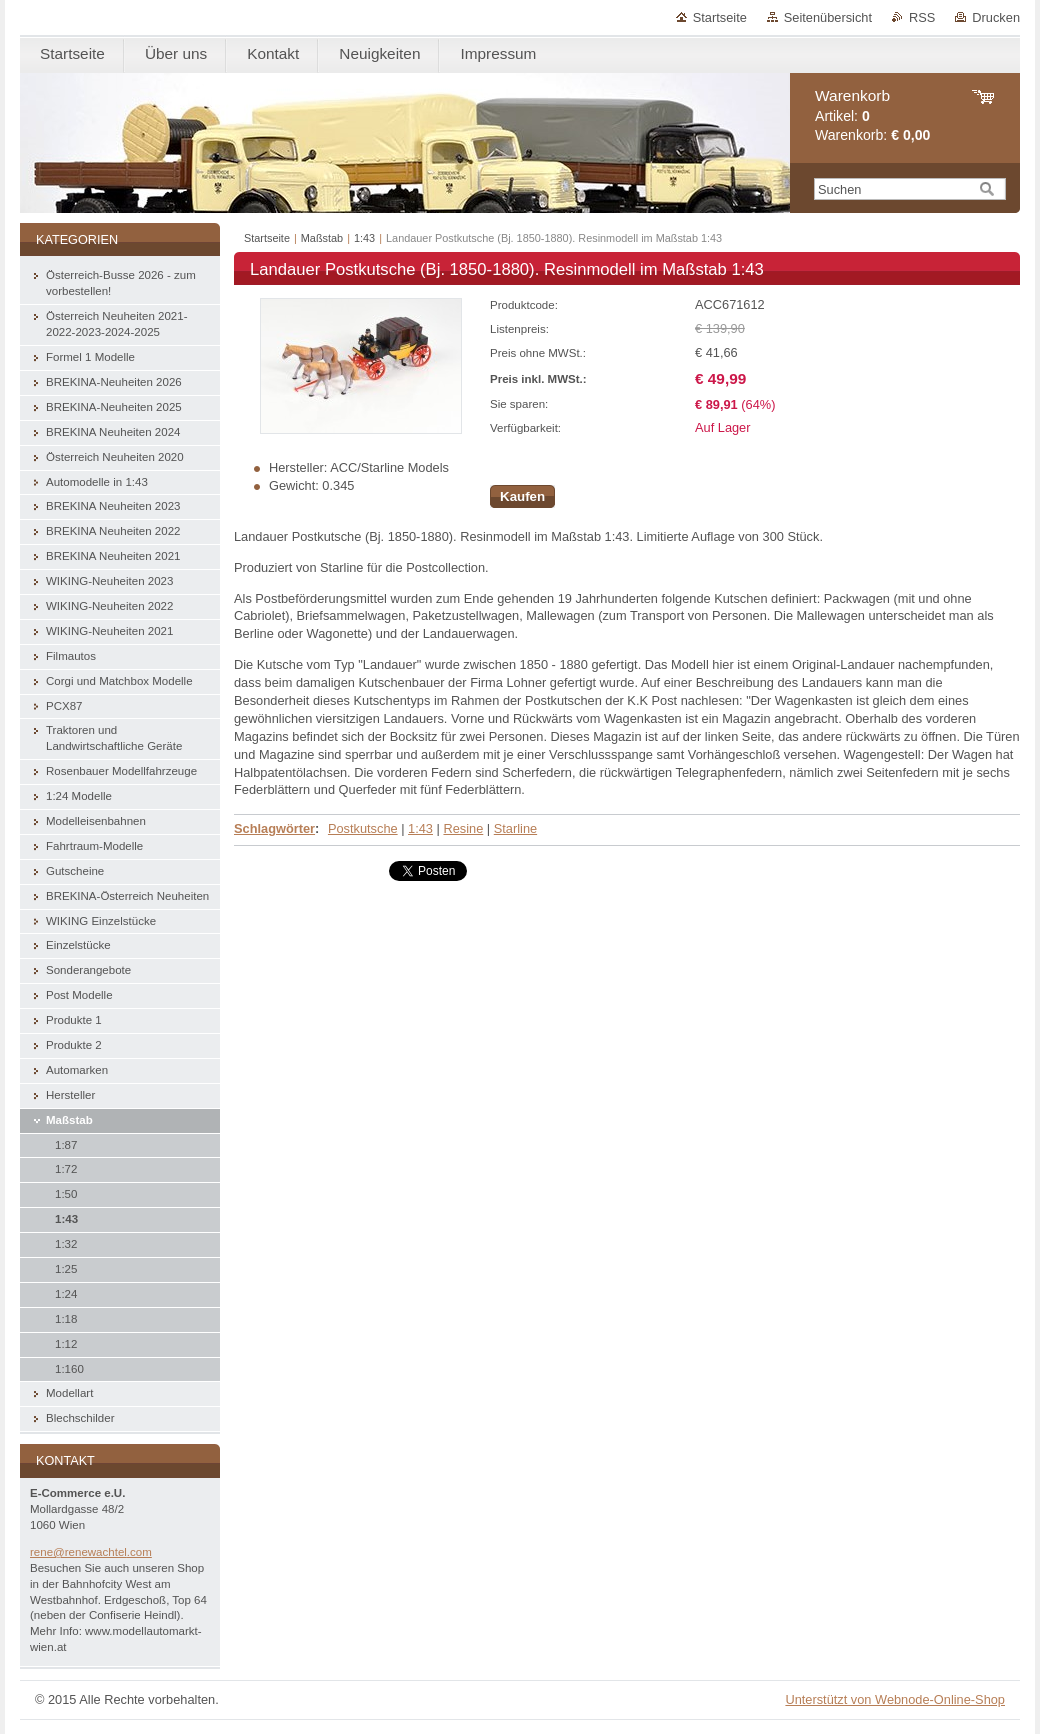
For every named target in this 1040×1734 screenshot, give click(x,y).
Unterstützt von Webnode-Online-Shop (895, 1699)
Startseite (720, 17)
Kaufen (522, 496)
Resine (463, 828)
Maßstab (322, 238)
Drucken (996, 17)
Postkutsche (363, 828)
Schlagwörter (274, 828)
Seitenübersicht (828, 17)
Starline (515, 828)
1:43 (364, 238)
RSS (922, 17)
